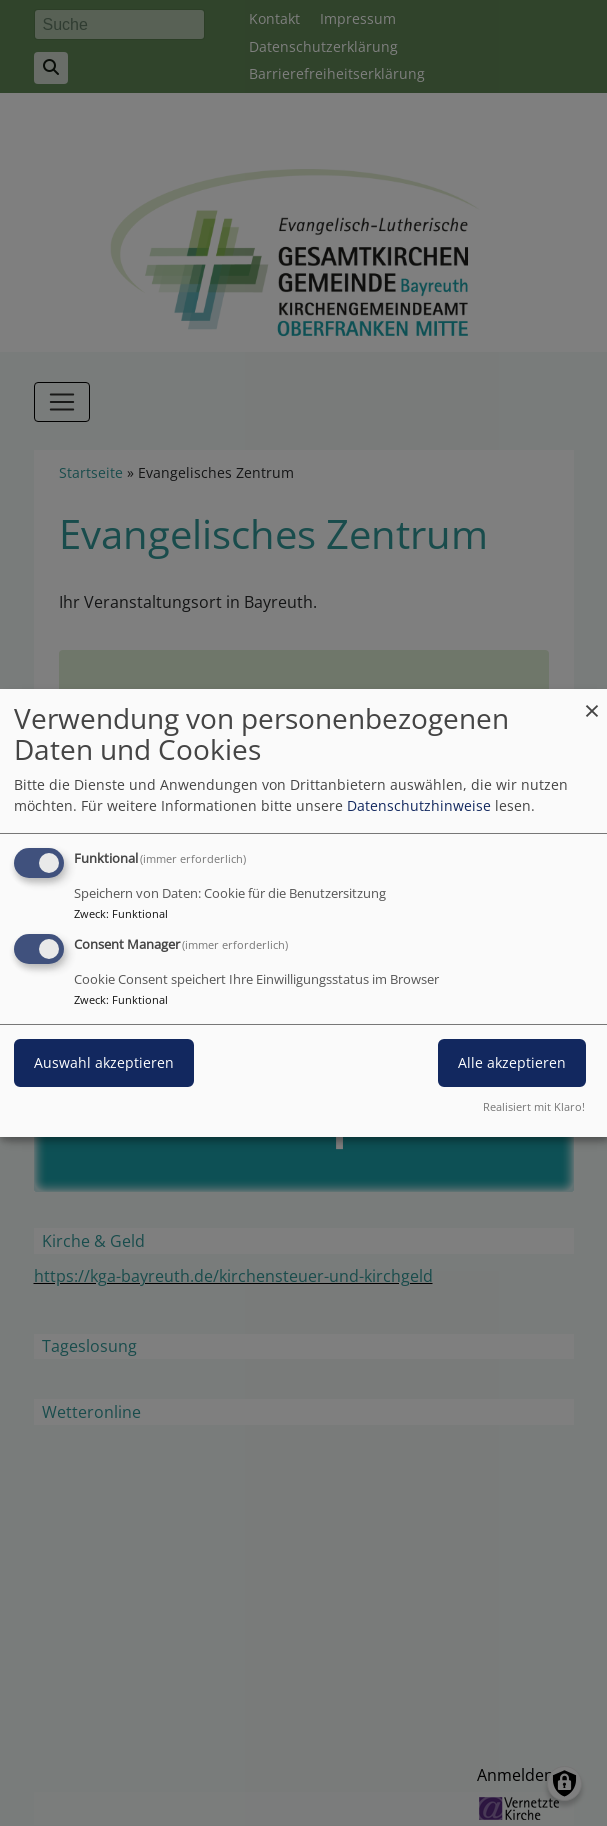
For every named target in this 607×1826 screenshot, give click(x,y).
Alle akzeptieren (512, 1062)
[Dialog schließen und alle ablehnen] (592, 701)
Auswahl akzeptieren (104, 1062)
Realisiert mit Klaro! (534, 1106)
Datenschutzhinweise (419, 805)
